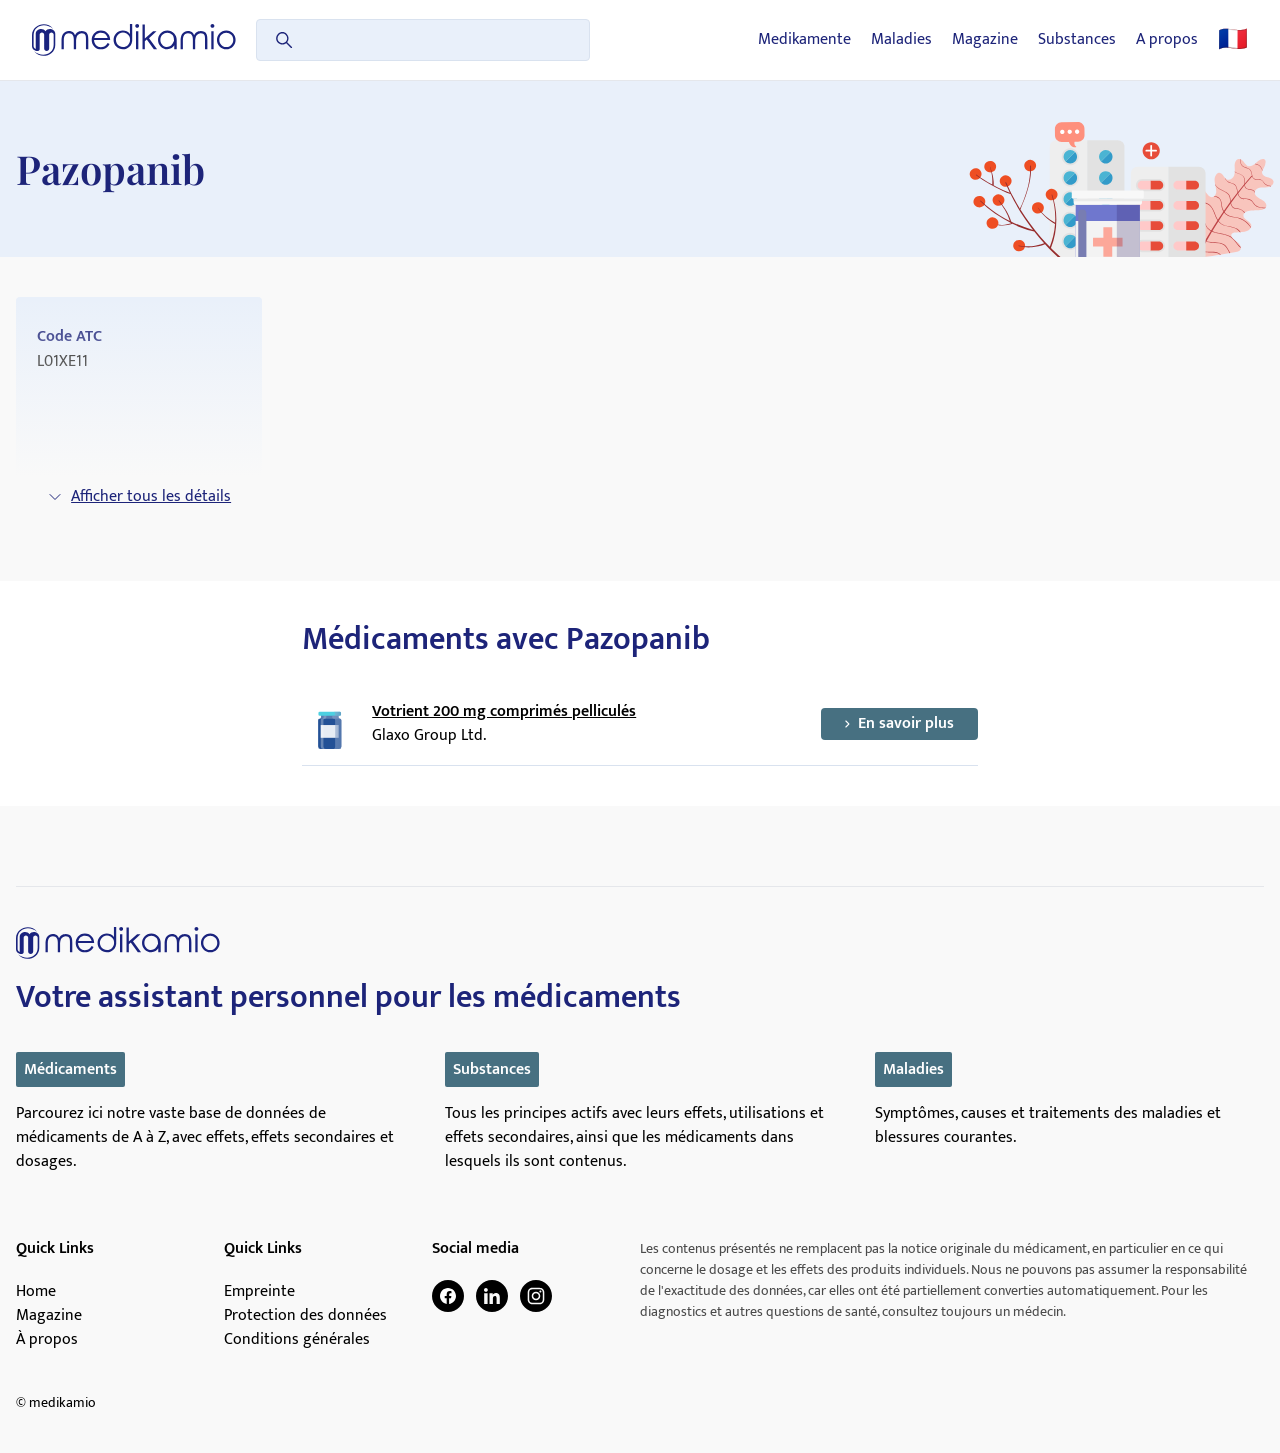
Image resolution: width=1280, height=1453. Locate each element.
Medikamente (804, 40)
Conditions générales (297, 1340)
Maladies (901, 40)
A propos (1167, 40)
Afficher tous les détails (139, 496)
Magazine (985, 40)
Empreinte (259, 1292)
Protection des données (305, 1316)
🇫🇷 (1233, 40)
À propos (47, 1340)
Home (36, 1292)
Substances (1077, 40)
